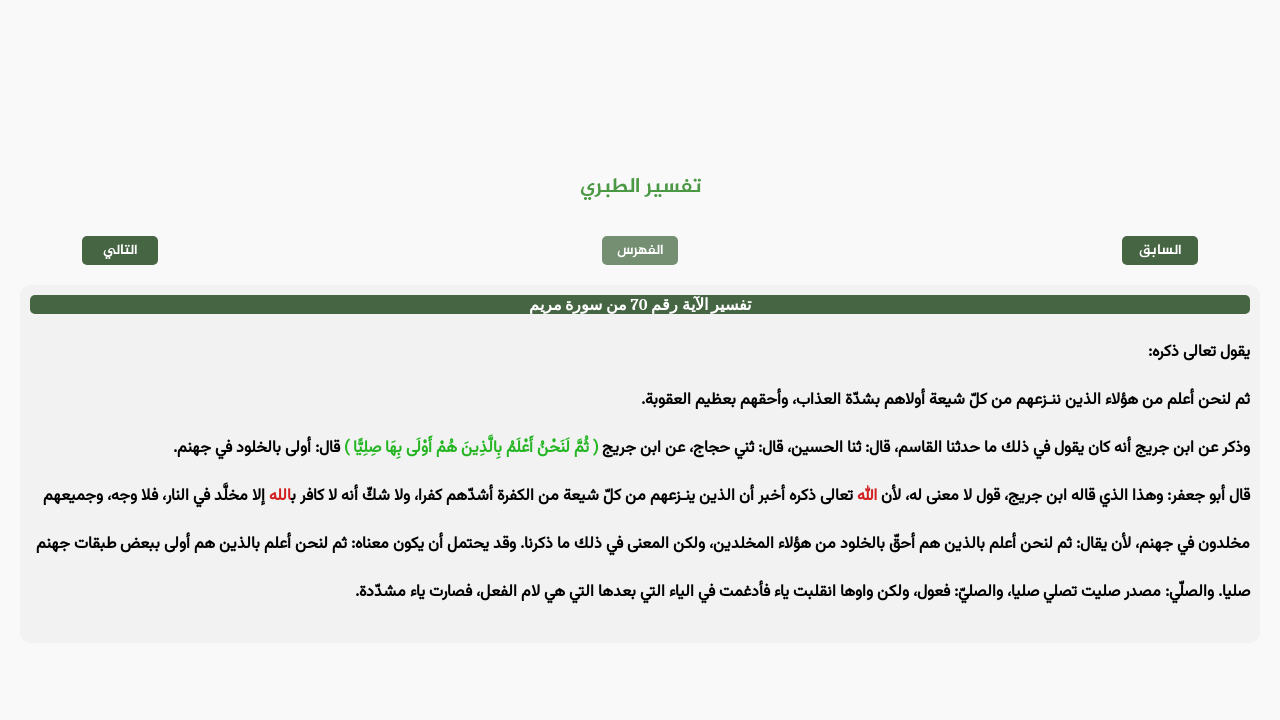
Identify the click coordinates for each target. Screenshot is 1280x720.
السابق (1160, 250)
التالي (120, 250)
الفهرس (640, 250)
